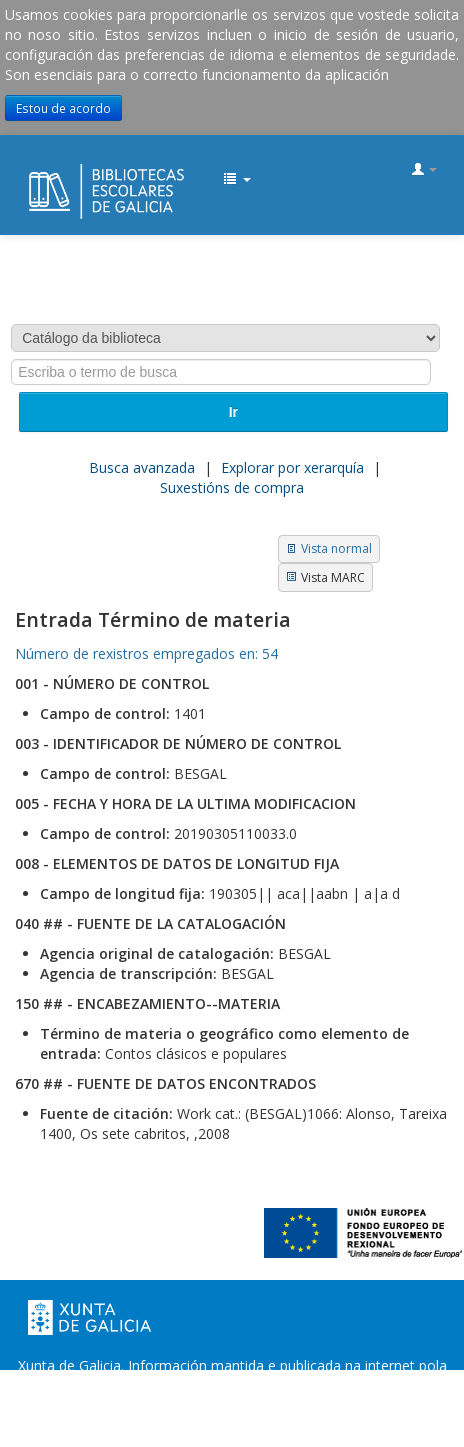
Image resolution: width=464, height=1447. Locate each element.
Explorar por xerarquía (292, 467)
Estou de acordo (63, 108)
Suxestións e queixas (345, 1405)
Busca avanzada (142, 467)
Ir (233, 412)
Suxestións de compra (232, 487)
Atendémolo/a (232, 1425)
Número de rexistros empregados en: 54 (146, 653)
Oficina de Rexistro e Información (152, 1405)
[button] (237, 180)
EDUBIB (36, 171)
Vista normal (336, 548)
